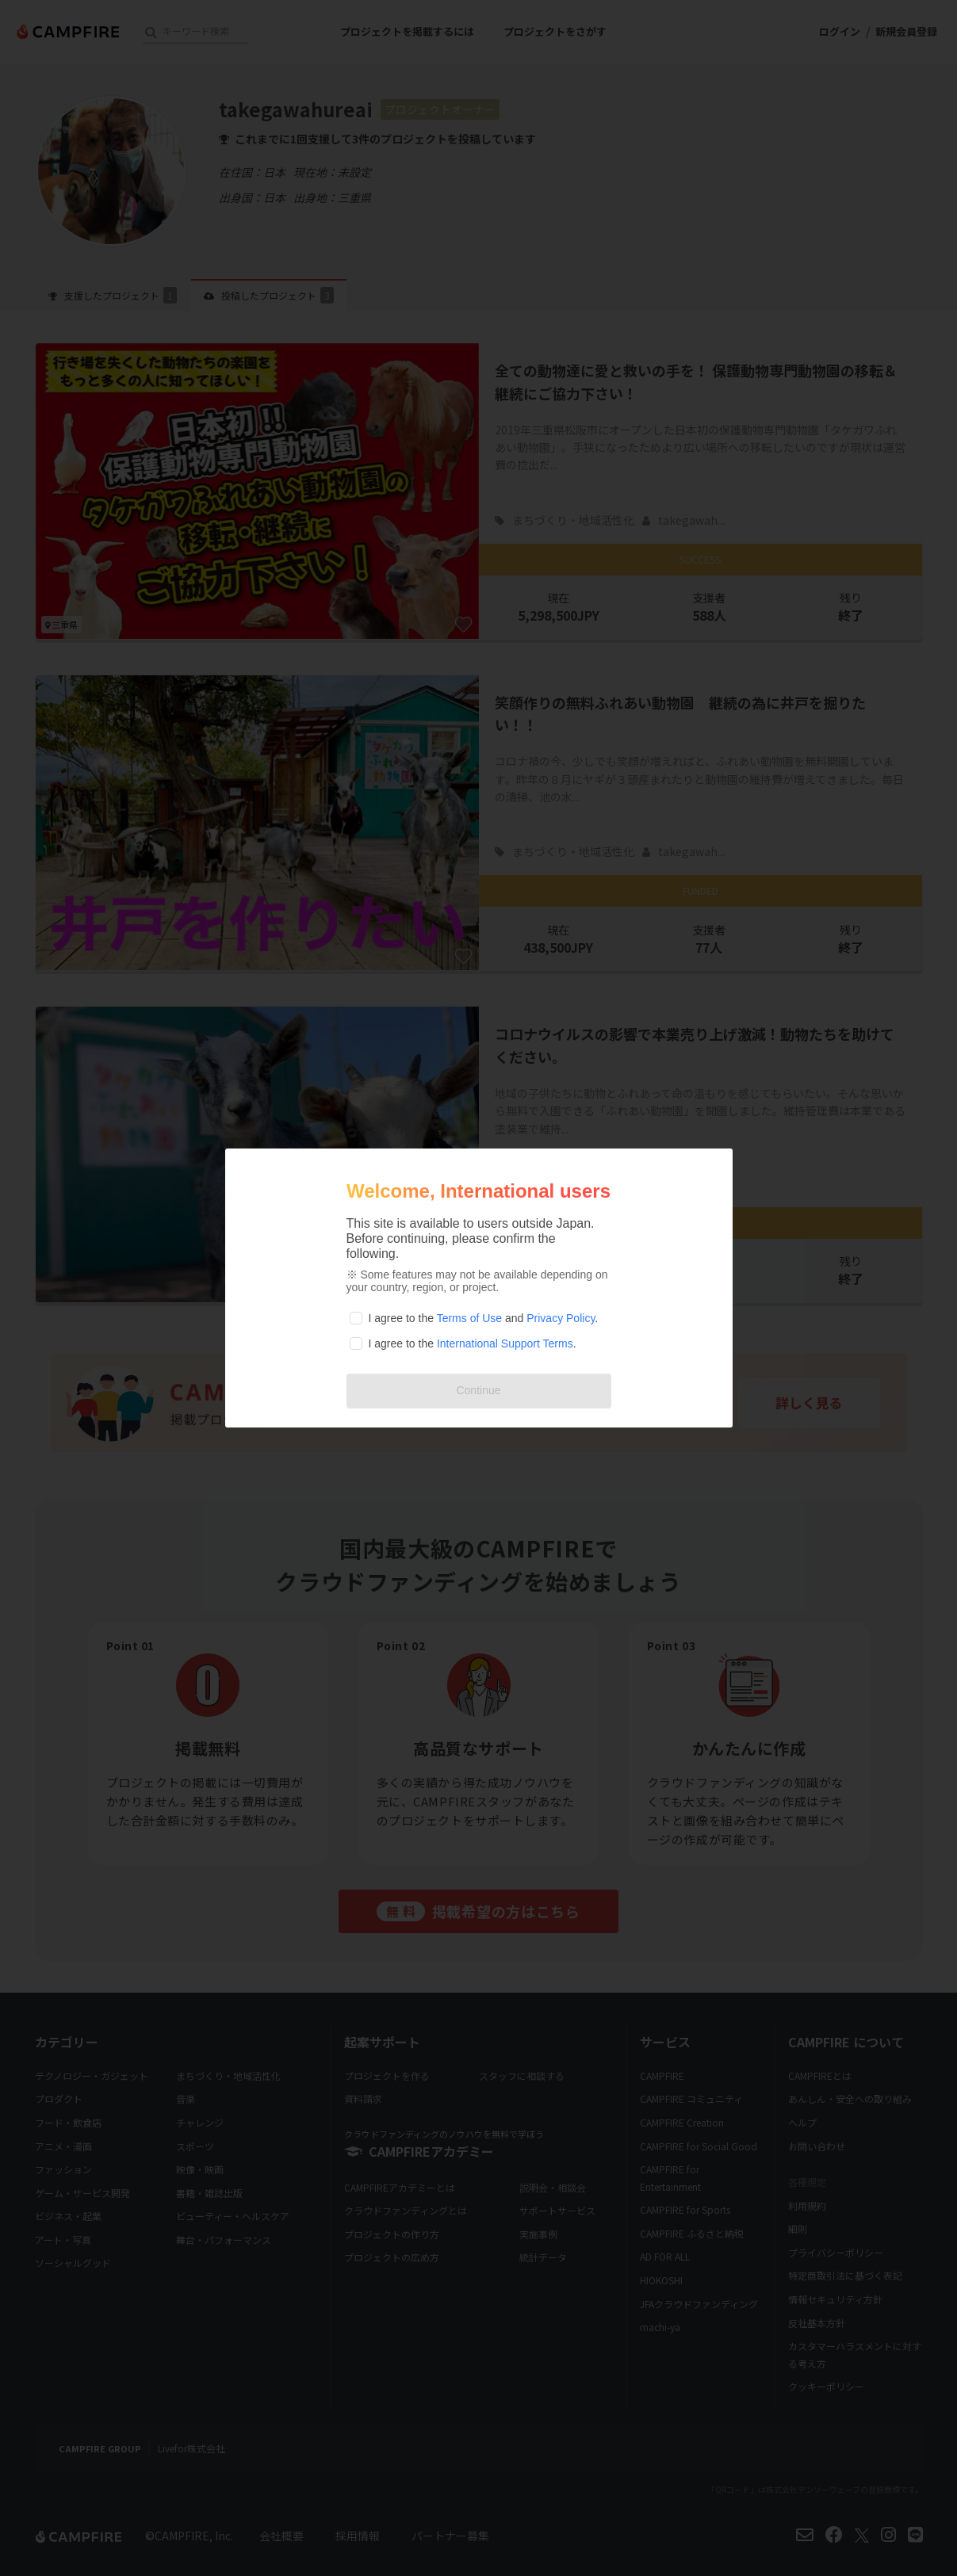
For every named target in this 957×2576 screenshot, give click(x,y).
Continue (478, 1390)
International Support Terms (505, 1343)
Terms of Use (469, 1318)
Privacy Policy (560, 1318)
